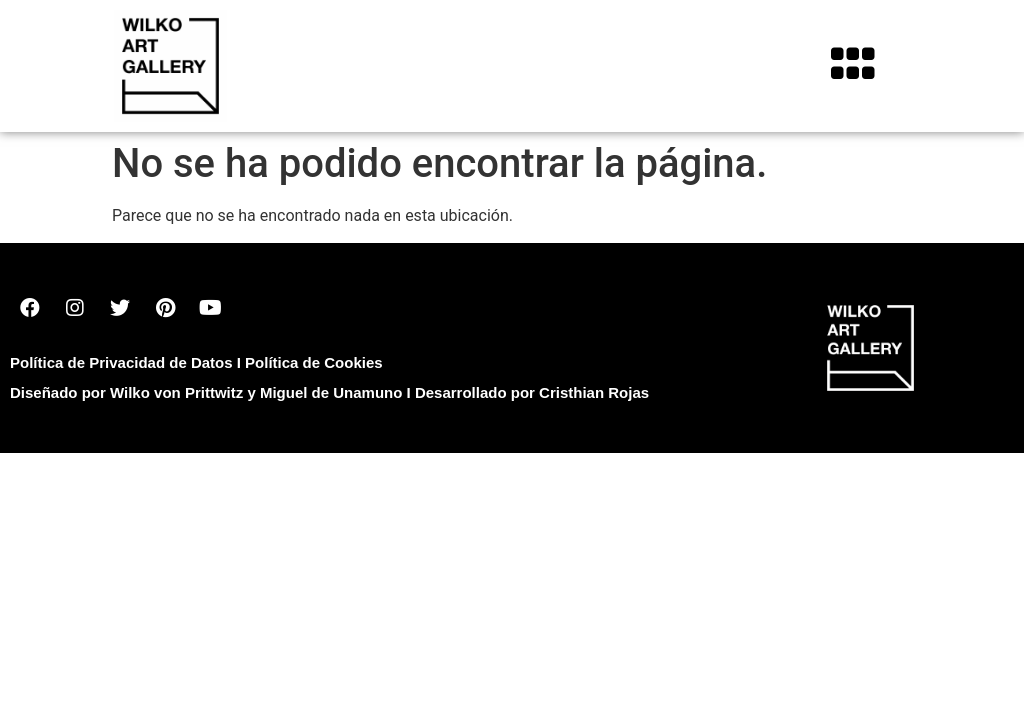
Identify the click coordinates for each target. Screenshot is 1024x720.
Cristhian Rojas (594, 392)
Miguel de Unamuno (331, 392)
